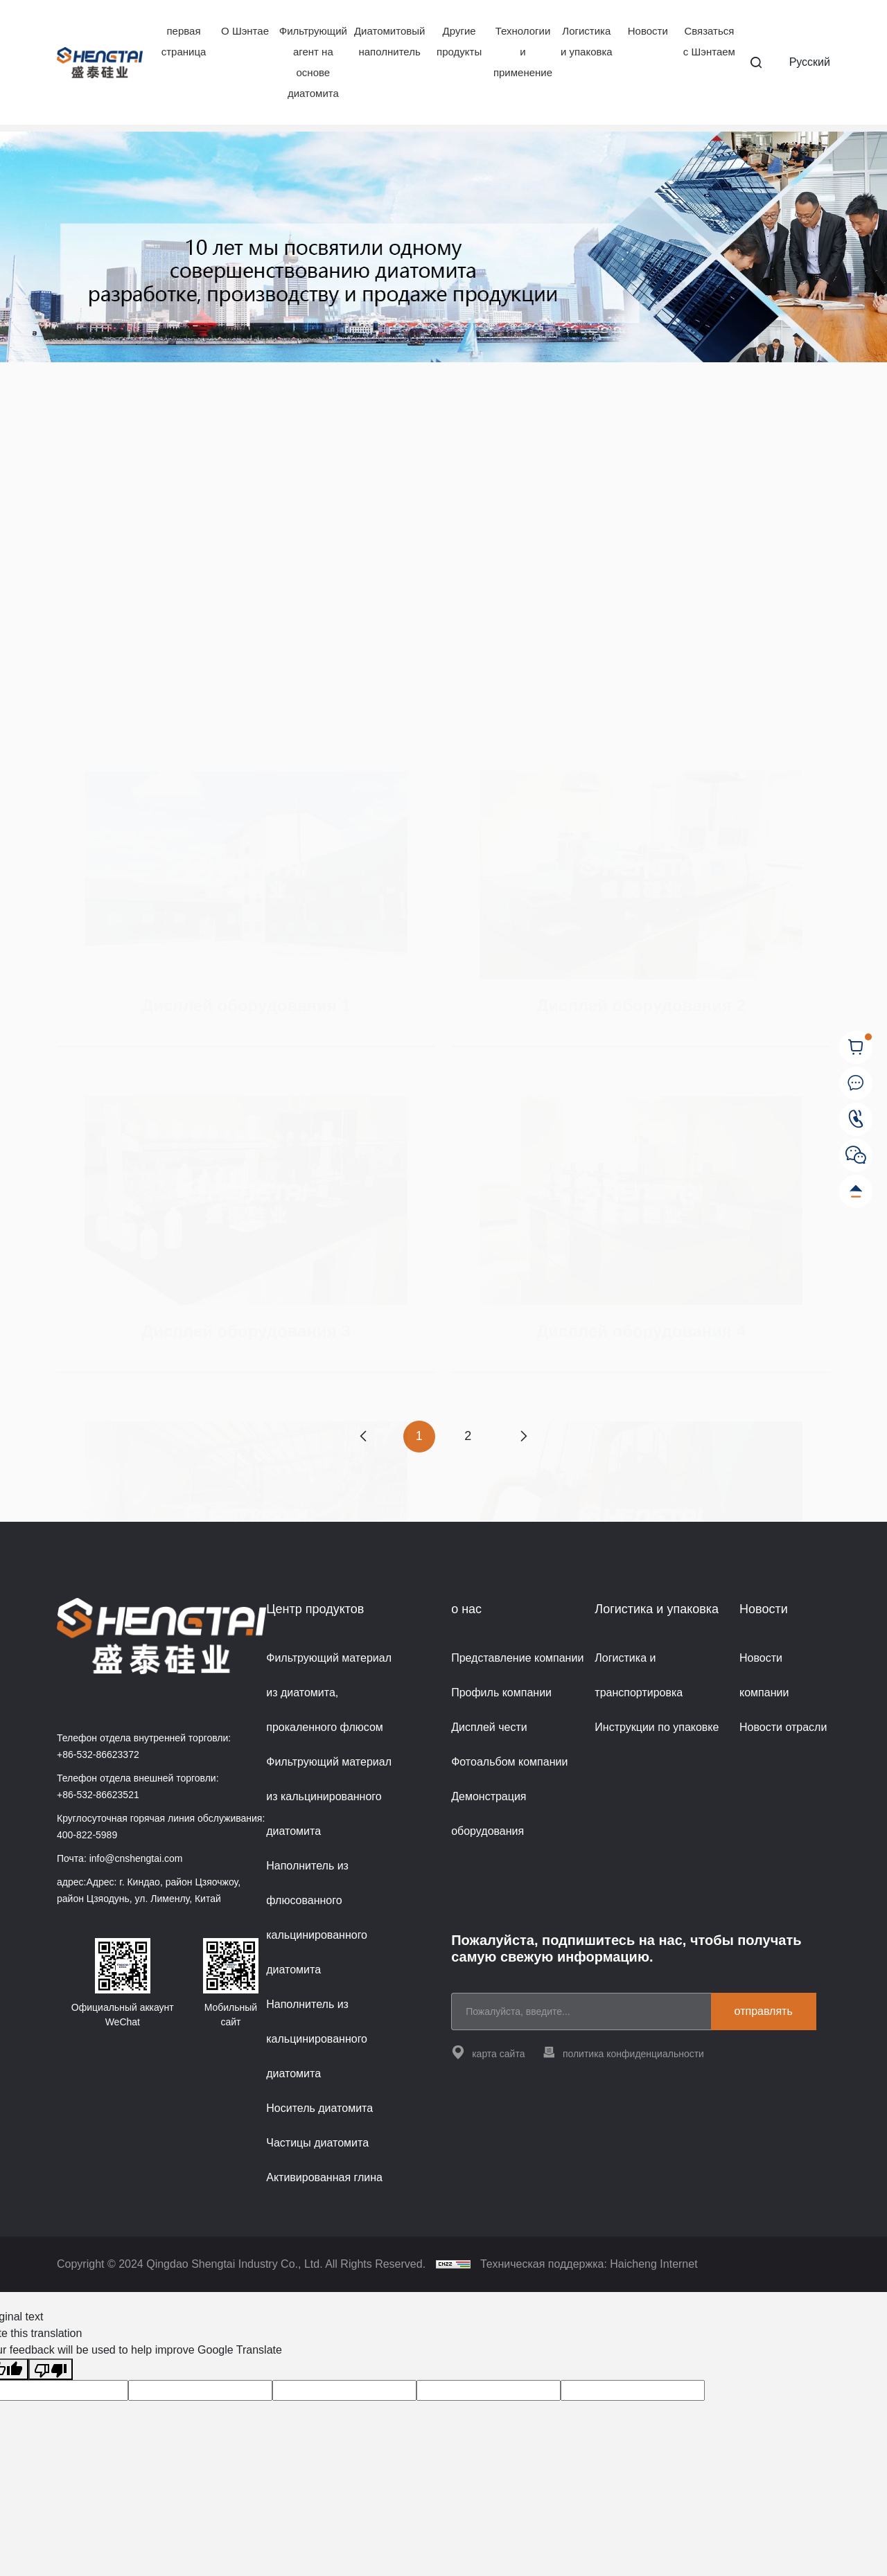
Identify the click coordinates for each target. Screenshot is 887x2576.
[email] (586, 2011)
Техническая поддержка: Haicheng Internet (589, 2264)
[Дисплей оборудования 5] (246, 1376)
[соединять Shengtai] (856, 1082)
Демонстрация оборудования (488, 1814)
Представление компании (517, 1658)
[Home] (100, 62)
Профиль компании (501, 1692)
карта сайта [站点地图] (488, 2052)
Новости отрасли (783, 1727)
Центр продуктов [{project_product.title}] (315, 1609)
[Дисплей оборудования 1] (246, 556)
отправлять (764, 2011)
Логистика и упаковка (587, 41)
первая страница (184, 41)
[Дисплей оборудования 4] (641, 1051)
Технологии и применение (522, 51)
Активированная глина (324, 2177)
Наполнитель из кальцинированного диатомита (316, 2038)
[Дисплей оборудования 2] (641, 556)
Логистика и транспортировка (639, 1675)
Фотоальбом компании (509, 1762)
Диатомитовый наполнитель (389, 41)
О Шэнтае (245, 31)
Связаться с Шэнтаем (709, 41)
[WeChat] (855, 1155)
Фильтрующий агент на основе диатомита (313, 62)
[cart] (856, 1046)
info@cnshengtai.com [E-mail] (136, 1858)
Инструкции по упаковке (657, 1727)
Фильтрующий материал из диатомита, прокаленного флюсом (329, 1692)
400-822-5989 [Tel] (87, 1834)
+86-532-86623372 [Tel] (98, 1754)
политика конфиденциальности (623, 2052)
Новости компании (764, 1675)
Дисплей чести (489, 1727)
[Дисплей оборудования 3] (246, 1051)
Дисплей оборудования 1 (246, 686)
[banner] (443, 247)
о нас (466, 1609)
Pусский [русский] (809, 62)
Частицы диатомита (317, 2143)
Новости (648, 31)
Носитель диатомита (319, 2108)
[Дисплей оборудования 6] (641, 1376)
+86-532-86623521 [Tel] (98, 1794)
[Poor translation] (50, 2369)
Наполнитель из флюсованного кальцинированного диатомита (316, 1917)
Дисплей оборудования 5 (246, 1506)
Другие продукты (459, 41)
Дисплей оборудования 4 (641, 1181)
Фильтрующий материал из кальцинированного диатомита (329, 1796)
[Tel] (856, 1118)
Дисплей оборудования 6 (641, 1506)
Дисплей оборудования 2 (641, 686)
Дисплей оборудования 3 (246, 1181)
